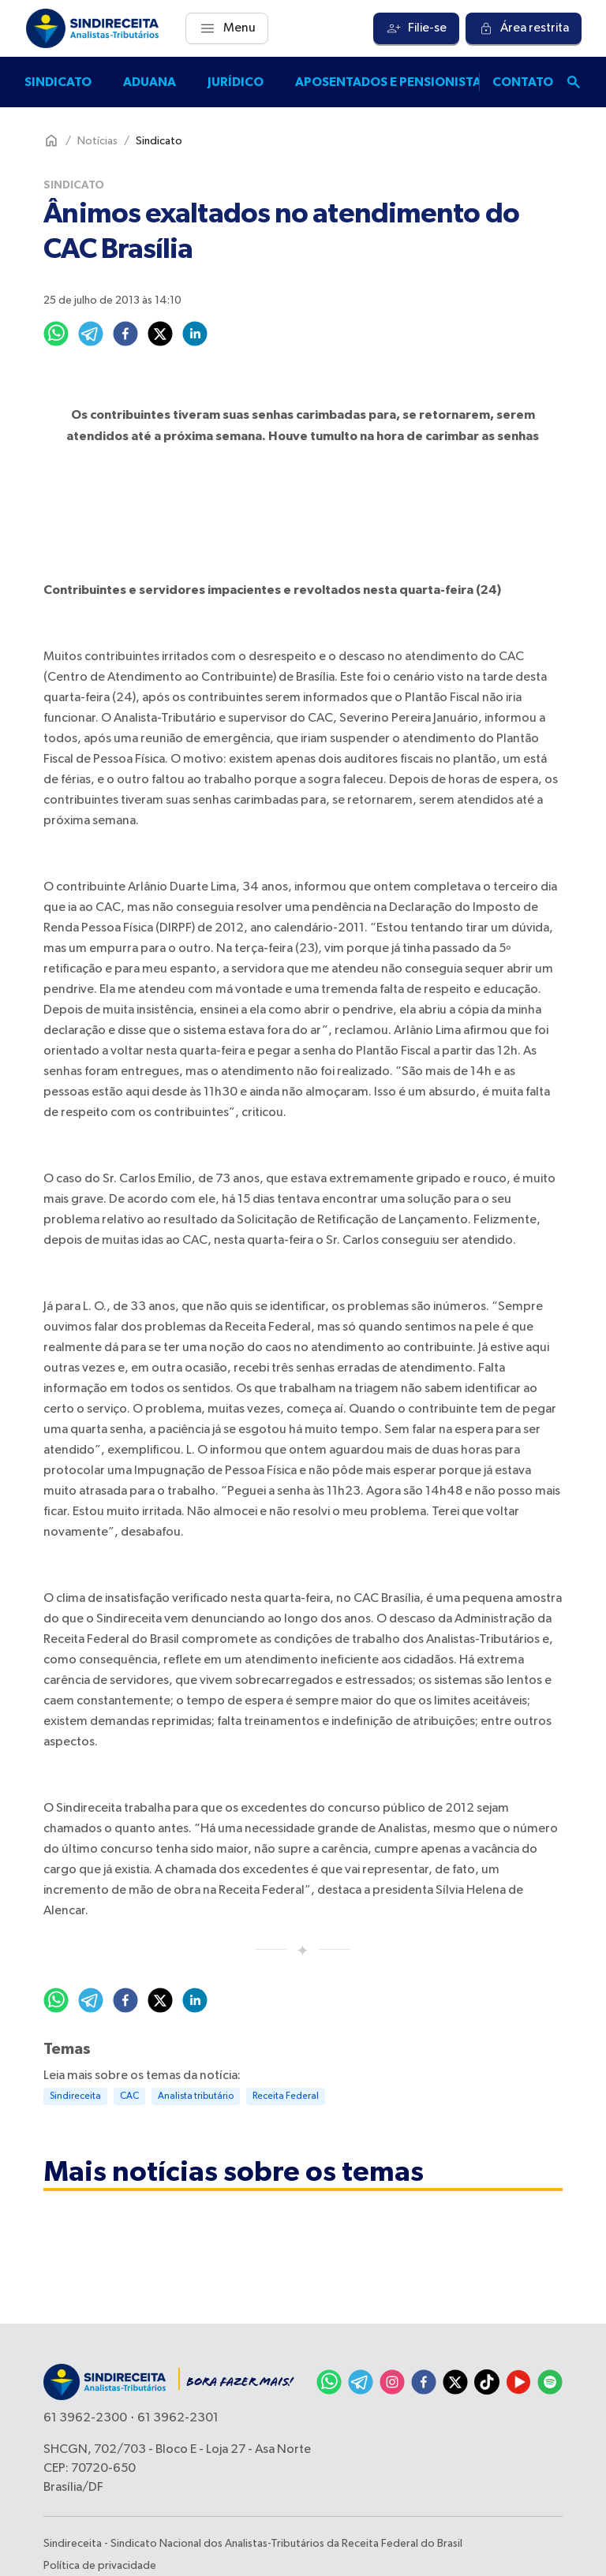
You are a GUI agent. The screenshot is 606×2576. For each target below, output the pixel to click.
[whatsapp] (56, 333)
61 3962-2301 (178, 2418)
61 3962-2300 (85, 2418)
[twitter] (160, 333)
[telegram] (90, 333)
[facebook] (125, 333)
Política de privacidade (99, 2565)
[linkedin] (195, 333)
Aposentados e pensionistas (391, 82)
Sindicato (58, 82)
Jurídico (236, 82)
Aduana (149, 82)
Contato (522, 82)
